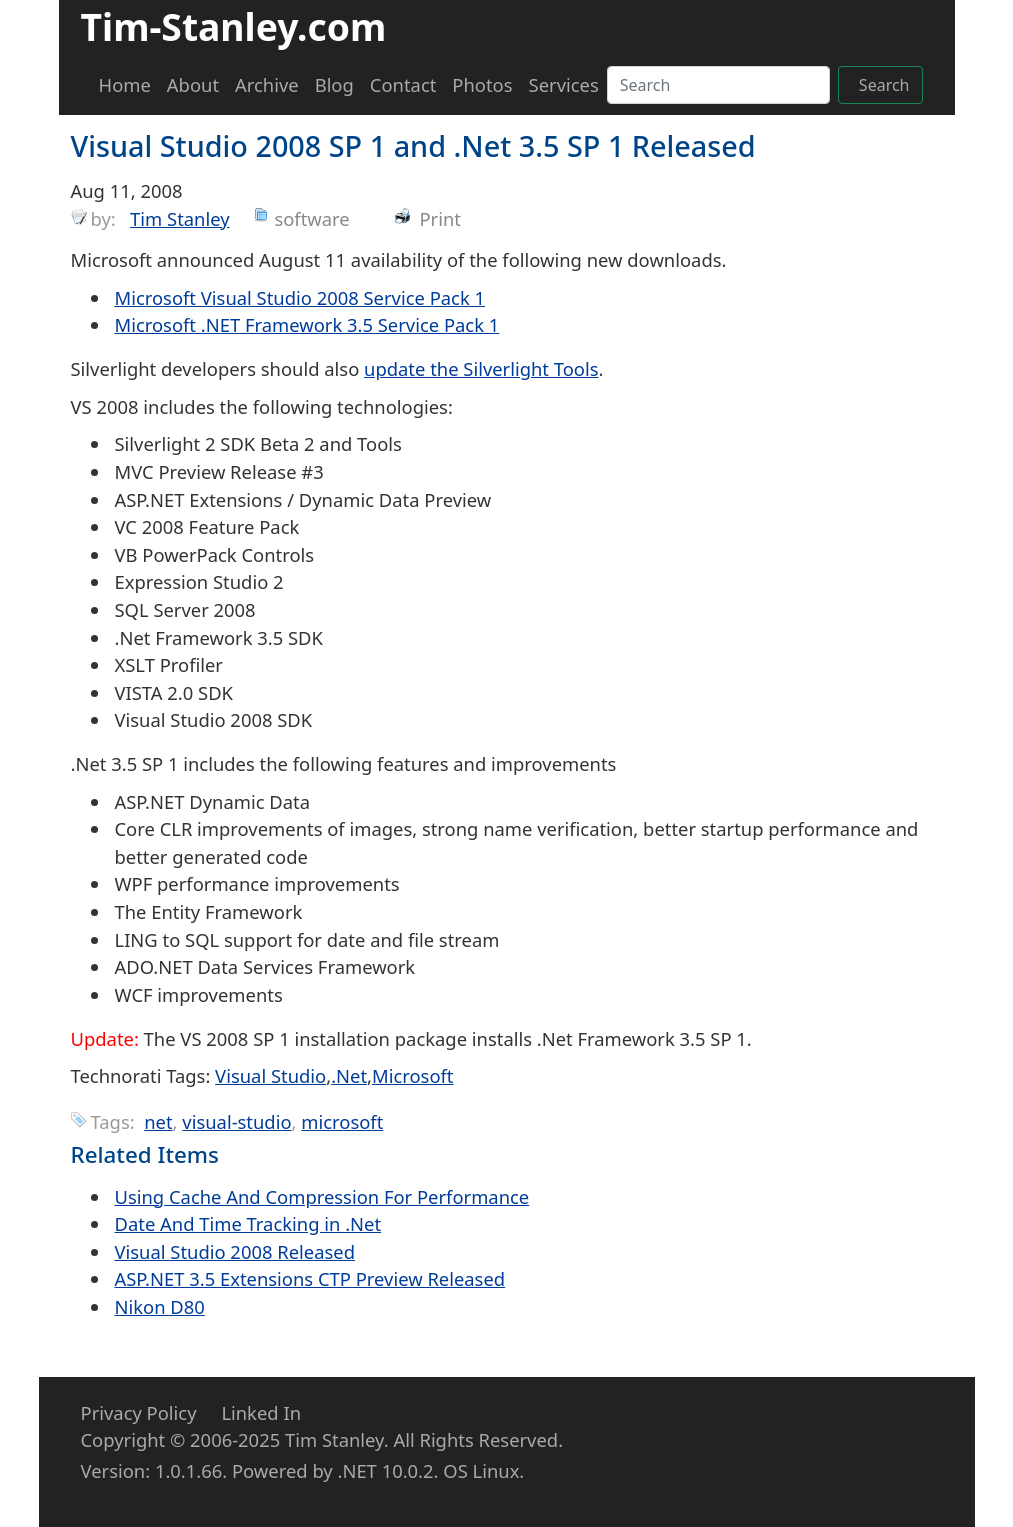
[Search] (718, 85)
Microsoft (413, 1075)
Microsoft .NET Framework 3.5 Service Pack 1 (307, 324)
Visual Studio (270, 1075)
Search (884, 85)
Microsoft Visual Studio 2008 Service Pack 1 (300, 297)
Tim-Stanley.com (234, 26)
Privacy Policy (139, 1412)
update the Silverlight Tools (481, 368)
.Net (349, 1075)
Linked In (261, 1412)
